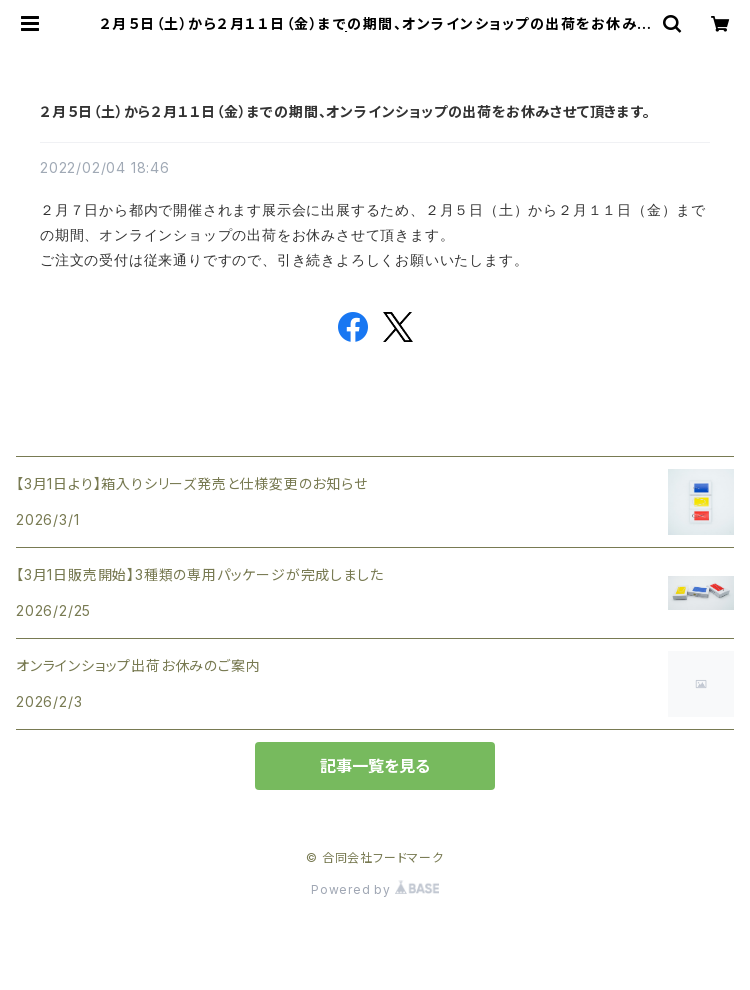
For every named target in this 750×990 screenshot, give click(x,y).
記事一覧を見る (375, 766)
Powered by (375, 889)
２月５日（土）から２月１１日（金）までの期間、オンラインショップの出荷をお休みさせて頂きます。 (345, 111)
